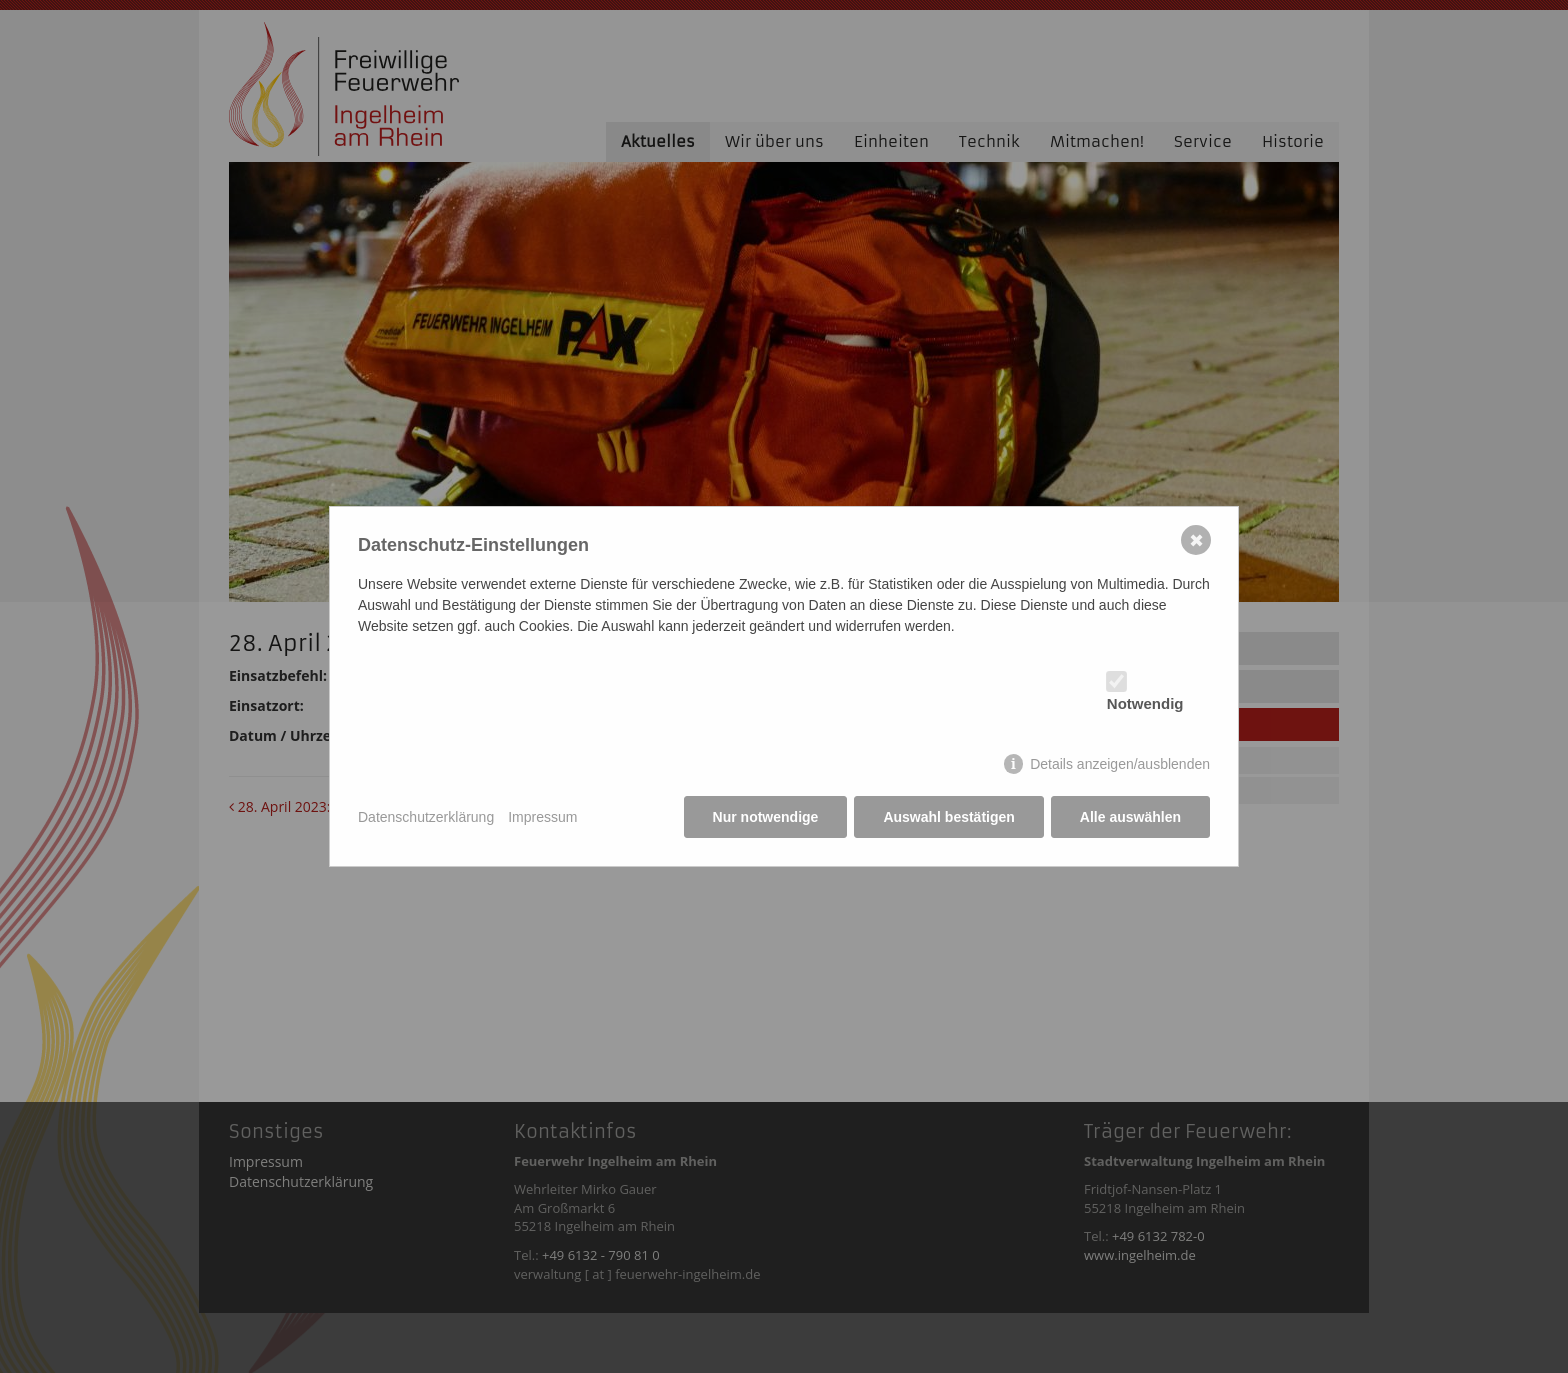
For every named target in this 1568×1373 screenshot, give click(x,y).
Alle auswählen (1130, 817)
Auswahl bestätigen (948, 817)
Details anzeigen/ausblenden (1120, 764)
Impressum (542, 817)
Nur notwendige (766, 817)
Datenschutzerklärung (426, 817)
